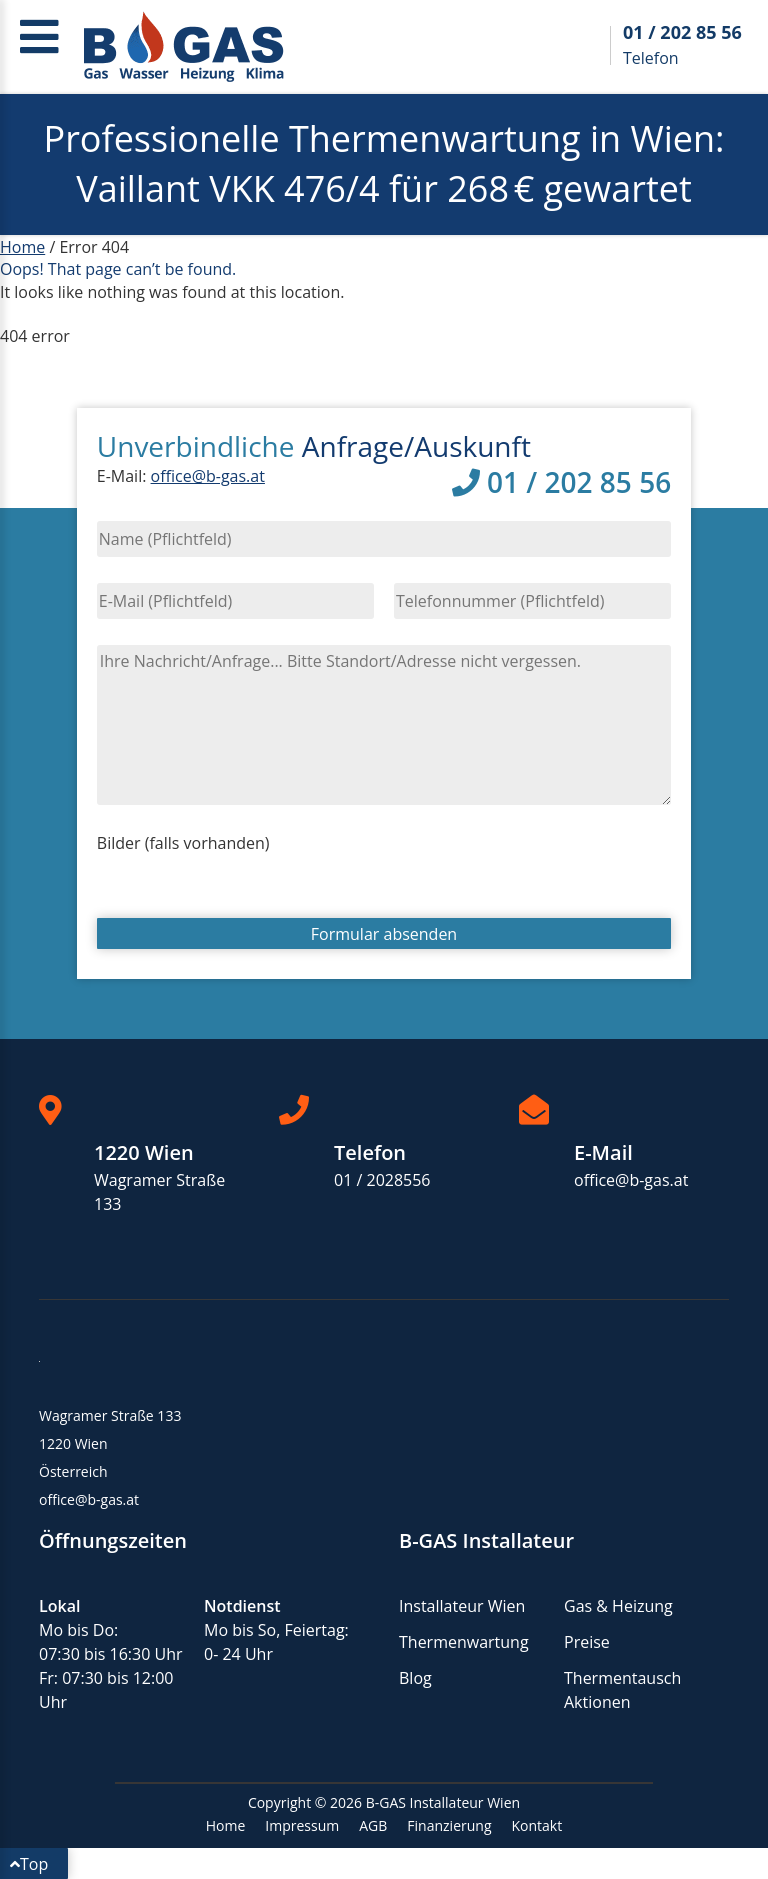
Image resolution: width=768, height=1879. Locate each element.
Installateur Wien (462, 1606)
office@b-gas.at (208, 476)
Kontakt (537, 1825)
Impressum (302, 1825)
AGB (373, 1825)
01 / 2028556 (382, 1180)
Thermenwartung (464, 1642)
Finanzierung (449, 1825)
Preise (587, 1642)
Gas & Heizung (618, 1606)
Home (22, 247)
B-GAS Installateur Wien (443, 1802)
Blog (415, 1678)
